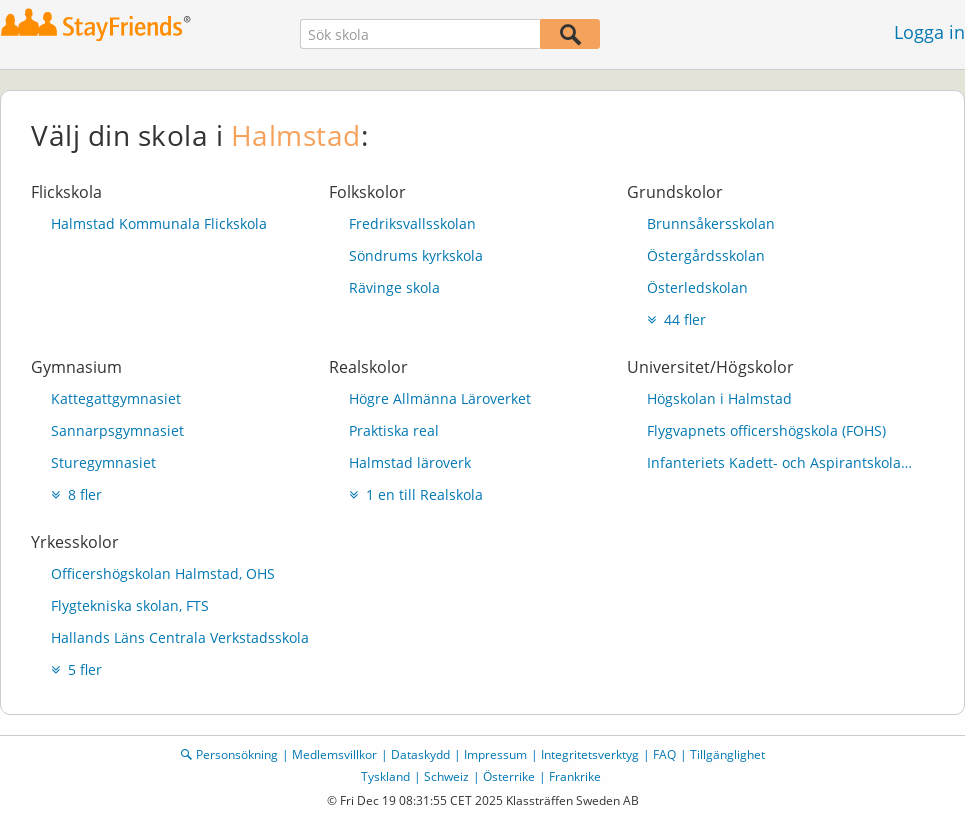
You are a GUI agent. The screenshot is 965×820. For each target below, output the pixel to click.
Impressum (495, 754)
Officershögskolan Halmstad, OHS (163, 573)
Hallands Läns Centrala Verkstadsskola (180, 637)
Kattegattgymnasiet (116, 398)
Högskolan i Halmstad (719, 398)
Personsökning (237, 754)
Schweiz (446, 776)
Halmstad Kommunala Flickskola (159, 223)
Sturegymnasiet (103, 462)
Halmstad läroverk (410, 462)
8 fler (76, 494)
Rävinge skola (394, 287)
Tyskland (385, 776)
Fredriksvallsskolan (412, 223)
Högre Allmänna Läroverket (440, 398)
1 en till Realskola (416, 494)
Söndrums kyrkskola (416, 255)
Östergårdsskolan (706, 255)
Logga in (929, 32)
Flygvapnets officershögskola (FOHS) (766, 430)
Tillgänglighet (727, 754)
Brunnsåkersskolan (711, 223)
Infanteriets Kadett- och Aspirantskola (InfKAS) (781, 462)
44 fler (676, 319)
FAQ (664, 754)
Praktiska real (394, 430)
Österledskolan (697, 287)
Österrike (509, 776)
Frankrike (575, 776)
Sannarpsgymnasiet (117, 430)
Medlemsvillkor (334, 754)
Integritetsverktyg (590, 754)
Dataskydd (420, 754)
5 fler (76, 669)
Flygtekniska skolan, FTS (130, 605)
